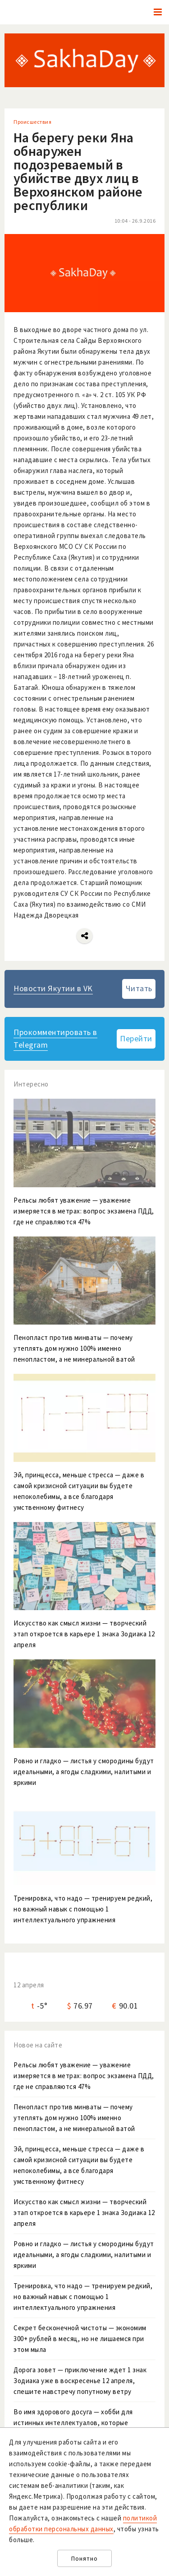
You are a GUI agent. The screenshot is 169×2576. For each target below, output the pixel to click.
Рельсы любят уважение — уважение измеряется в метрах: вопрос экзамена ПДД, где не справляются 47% (84, 2076)
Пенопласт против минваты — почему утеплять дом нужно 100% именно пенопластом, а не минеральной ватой (74, 2118)
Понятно (84, 2558)
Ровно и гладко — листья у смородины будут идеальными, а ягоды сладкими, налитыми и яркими (84, 2254)
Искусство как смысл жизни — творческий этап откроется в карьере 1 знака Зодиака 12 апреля (84, 2212)
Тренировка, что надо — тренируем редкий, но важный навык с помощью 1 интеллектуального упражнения (83, 2296)
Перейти (136, 1038)
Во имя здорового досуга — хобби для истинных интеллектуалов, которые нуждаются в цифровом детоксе (73, 2422)
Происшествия (32, 121)
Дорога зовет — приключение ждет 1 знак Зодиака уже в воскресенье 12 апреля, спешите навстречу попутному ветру (80, 2380)
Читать (139, 988)
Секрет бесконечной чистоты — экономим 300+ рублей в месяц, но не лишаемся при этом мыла (80, 2338)
